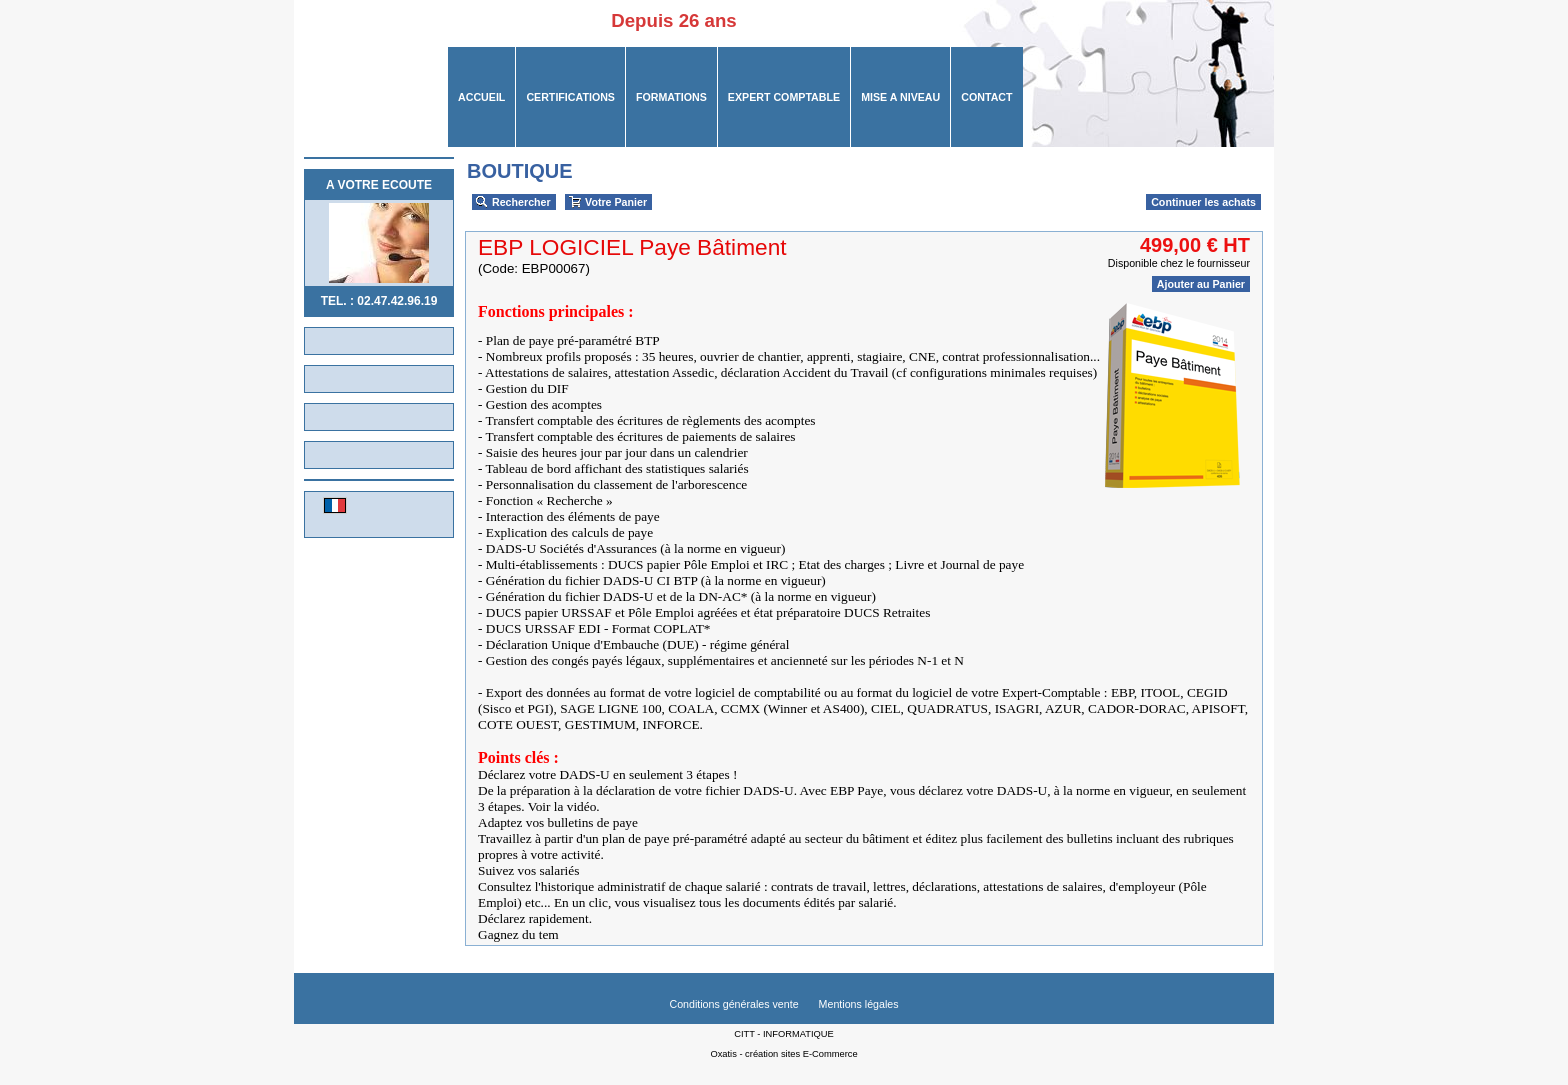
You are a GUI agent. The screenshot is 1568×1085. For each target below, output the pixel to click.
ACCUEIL (481, 97)
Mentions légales (859, 1004)
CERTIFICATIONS (570, 97)
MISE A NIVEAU (900, 97)
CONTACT (986, 97)
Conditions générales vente (733, 1004)
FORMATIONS (671, 97)
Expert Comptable (784, 97)
